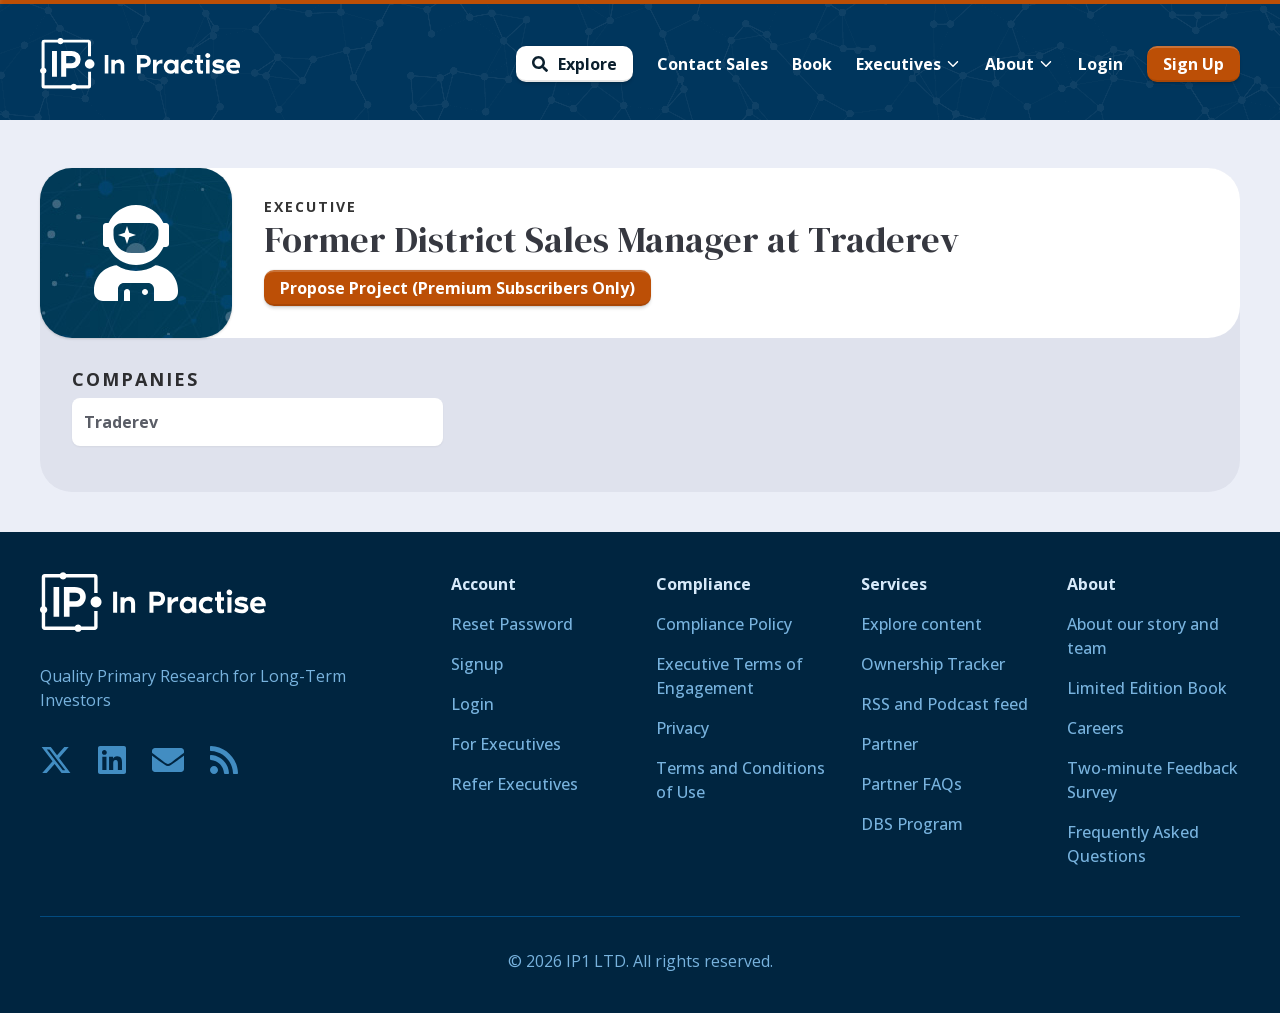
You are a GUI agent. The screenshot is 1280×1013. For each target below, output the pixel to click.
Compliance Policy (724, 624)
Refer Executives (514, 784)
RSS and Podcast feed (944, 704)
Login (472, 704)
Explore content (921, 624)
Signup (477, 664)
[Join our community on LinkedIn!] (112, 760)
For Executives (506, 744)
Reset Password (512, 624)
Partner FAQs (911, 784)
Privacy (682, 728)
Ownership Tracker (933, 664)
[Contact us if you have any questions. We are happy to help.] (168, 760)
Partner (889, 744)
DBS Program (912, 824)
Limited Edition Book (1147, 688)
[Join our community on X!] (56, 760)
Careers (1095, 728)
